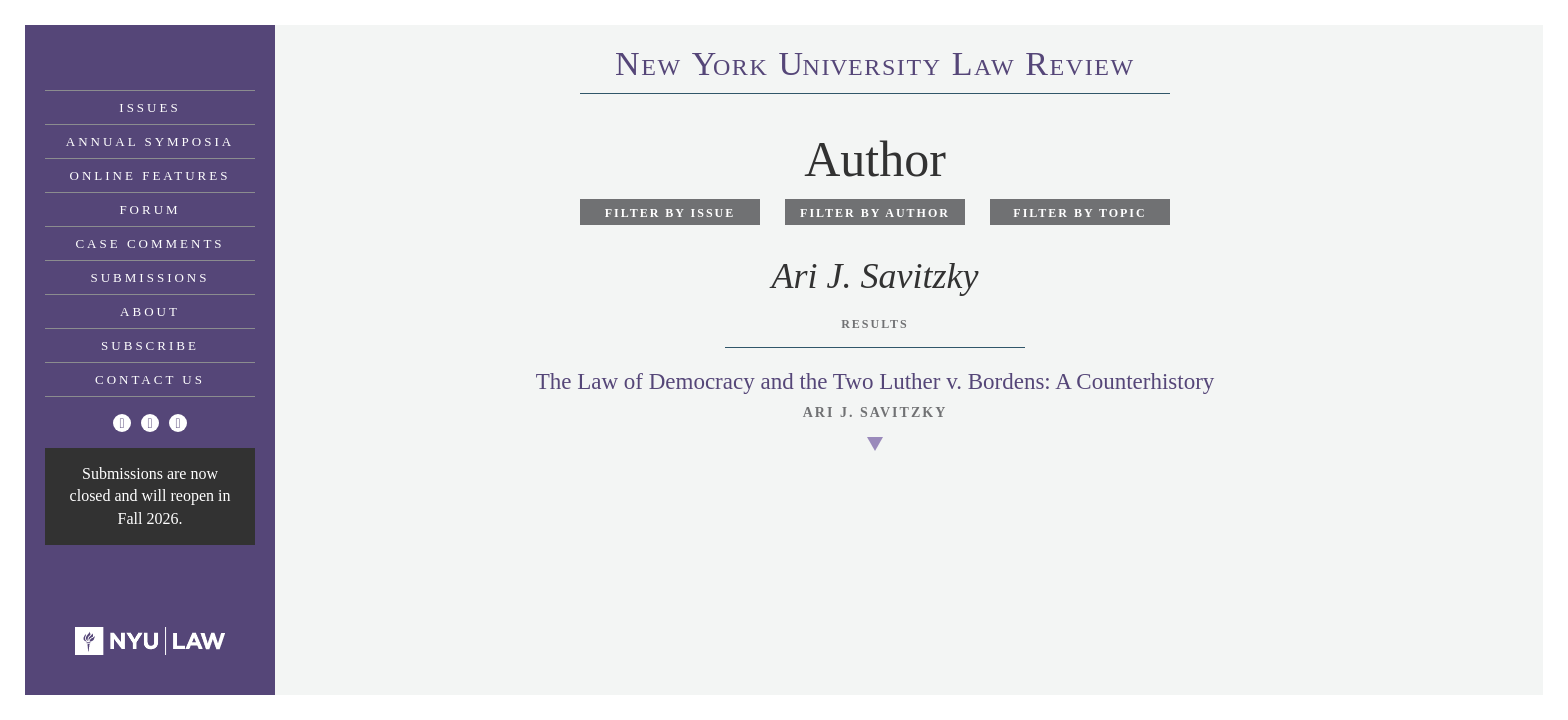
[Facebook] (150, 423)
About (150, 311)
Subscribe (150, 345)
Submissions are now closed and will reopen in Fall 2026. (150, 496)
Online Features (150, 175)
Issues (149, 107)
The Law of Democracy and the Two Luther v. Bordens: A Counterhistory (875, 381)
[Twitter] (122, 423)
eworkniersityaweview (875, 67)
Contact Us (150, 379)
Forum (149, 209)
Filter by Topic (1079, 213)
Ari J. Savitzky (875, 412)
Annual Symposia (150, 141)
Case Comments (149, 243)
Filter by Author (875, 213)
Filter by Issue (670, 213)
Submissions (150, 277)
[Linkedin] (178, 423)
